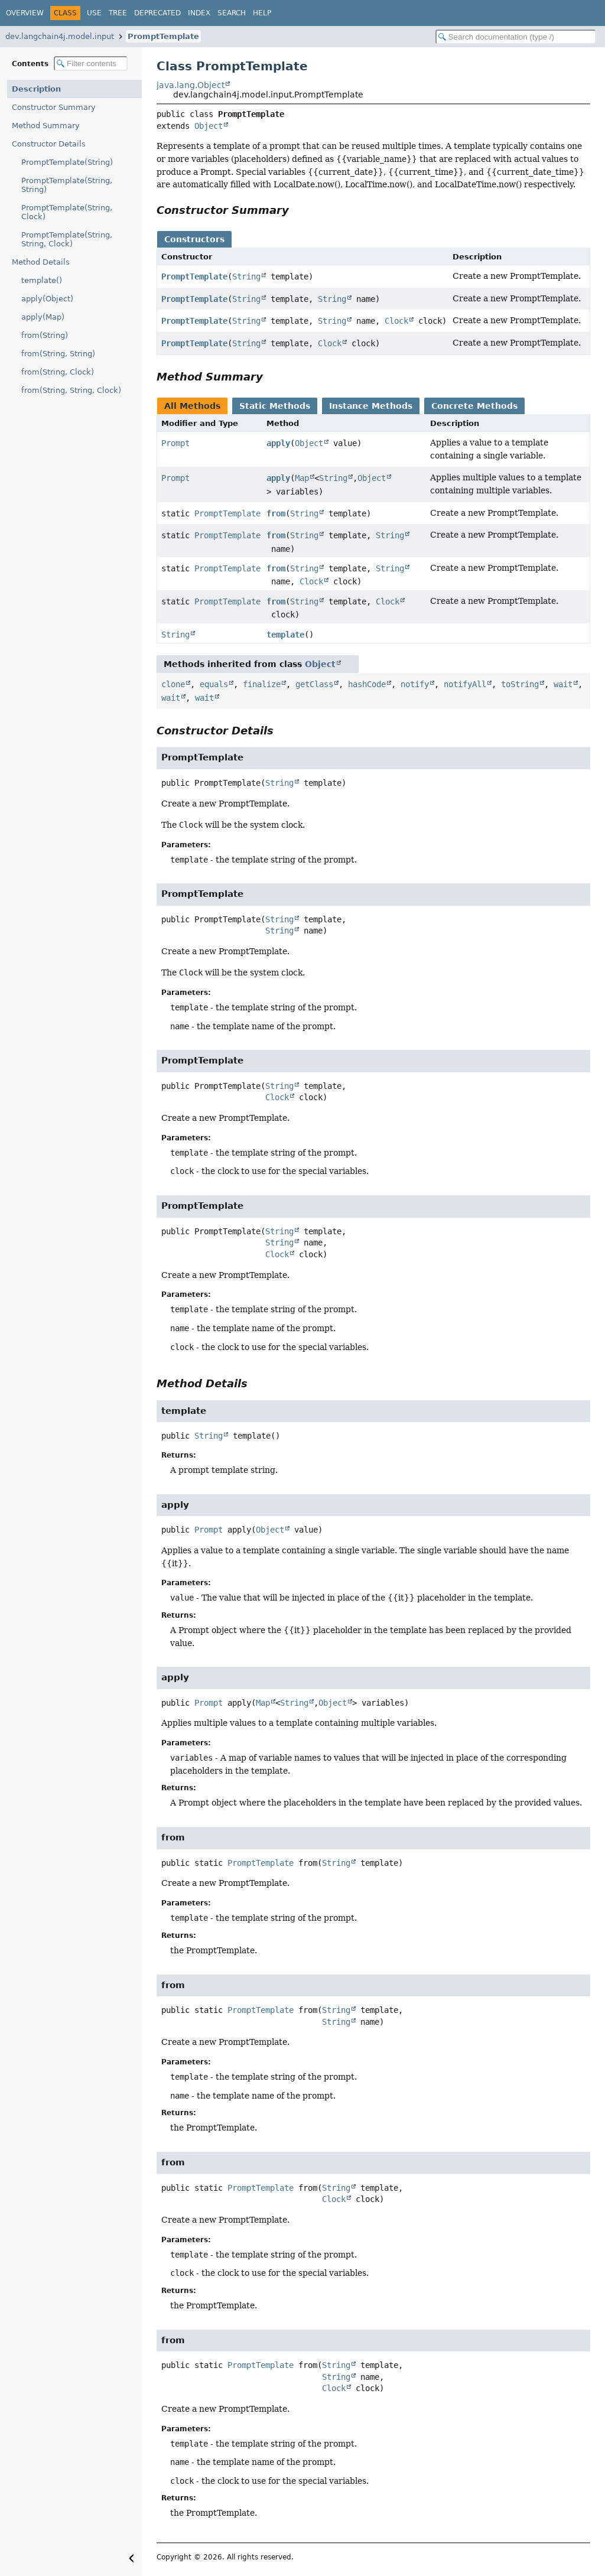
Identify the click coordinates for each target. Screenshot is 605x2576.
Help (262, 13)
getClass (314, 684)
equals (214, 684)
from (275, 513)
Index (199, 13)
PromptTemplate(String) (67, 162)
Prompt (175, 443)
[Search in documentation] (515, 37)
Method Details (41, 262)
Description (36, 88)
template (285, 634)
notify (415, 684)
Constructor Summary (54, 107)
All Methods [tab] (192, 406)
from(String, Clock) (57, 371)
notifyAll (465, 684)
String (246, 276)
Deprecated (157, 13)
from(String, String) (58, 353)
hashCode (367, 684)
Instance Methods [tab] (370, 406)
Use (94, 13)
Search (231, 13)
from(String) (44, 335)
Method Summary (46, 125)
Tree (118, 13)
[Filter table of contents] (91, 63)
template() (41, 280)
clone (173, 684)
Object (208, 126)
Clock (396, 321)
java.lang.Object (191, 85)
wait (563, 684)
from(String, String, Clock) (71, 390)
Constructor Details (49, 143)
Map (302, 478)
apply (278, 443)
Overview (25, 13)
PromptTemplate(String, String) (66, 185)
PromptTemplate (163, 36)
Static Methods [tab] (274, 406)
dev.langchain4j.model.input (59, 36)
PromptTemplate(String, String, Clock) (66, 239)
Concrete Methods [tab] (474, 406)
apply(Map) (42, 317)
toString (520, 684)
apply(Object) (47, 298)
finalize (262, 684)
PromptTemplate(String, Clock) (66, 212)
